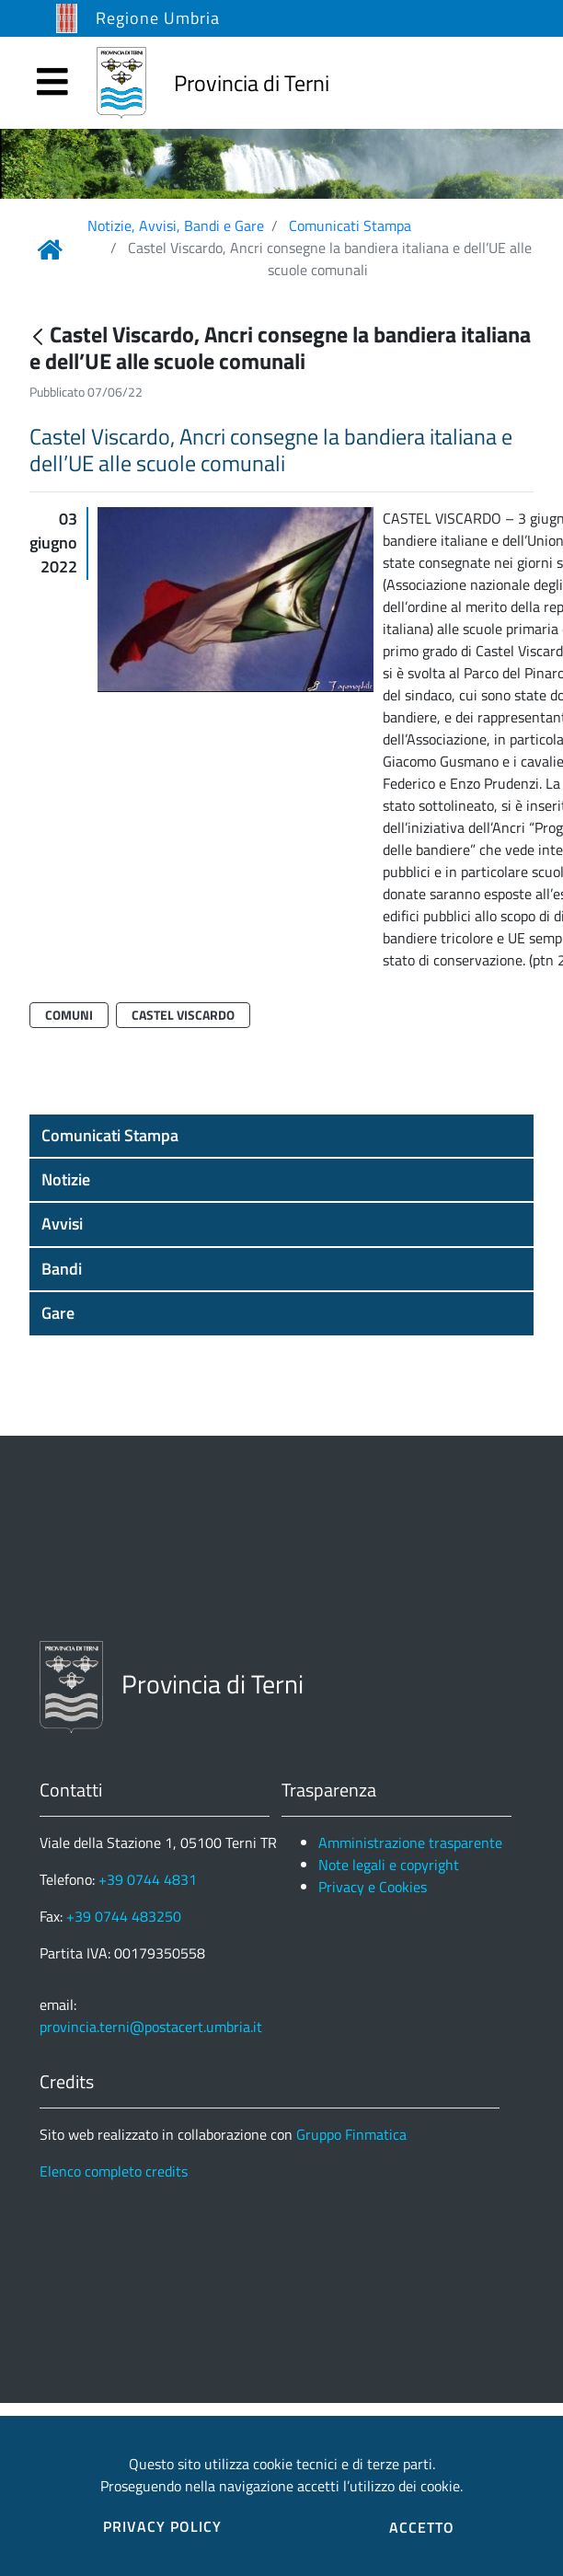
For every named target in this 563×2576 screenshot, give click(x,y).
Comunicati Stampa (350, 225)
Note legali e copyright (388, 1865)
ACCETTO (421, 2527)
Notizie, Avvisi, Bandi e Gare (175, 225)
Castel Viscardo (183, 1014)
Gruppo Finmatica (351, 2134)
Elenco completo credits (114, 2171)
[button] (281, 1135)
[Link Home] (50, 249)
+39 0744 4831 (147, 1879)
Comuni (69, 1014)
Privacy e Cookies (372, 1887)
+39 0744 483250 (123, 1916)
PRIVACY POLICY (162, 2526)
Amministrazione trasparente (410, 1842)
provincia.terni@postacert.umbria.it (151, 2027)
